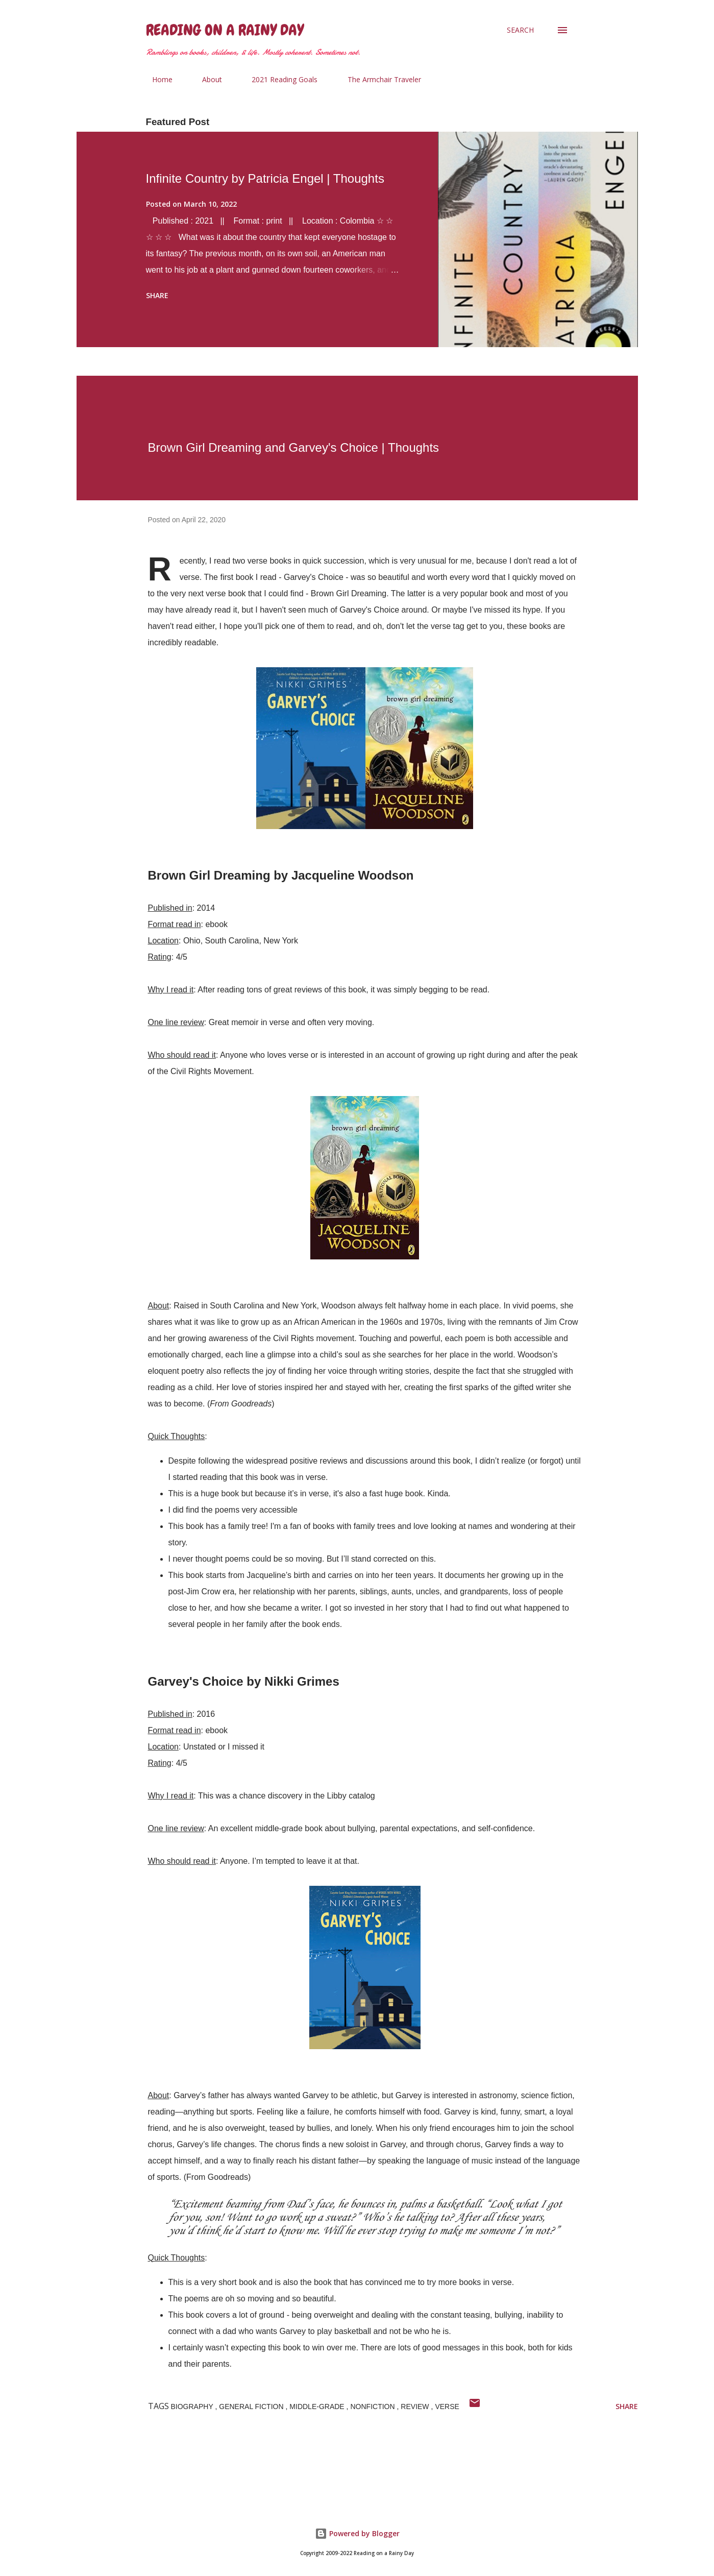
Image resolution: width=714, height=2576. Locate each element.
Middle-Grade (317, 2406)
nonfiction (373, 2406)
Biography (193, 2406)
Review (416, 2406)
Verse (447, 2406)
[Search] (520, 30)
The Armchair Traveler (378, 79)
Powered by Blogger (357, 2533)
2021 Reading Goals (278, 79)
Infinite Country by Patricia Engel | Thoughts (265, 178)
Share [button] (157, 295)
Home (156, 79)
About (206, 79)
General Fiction (252, 2406)
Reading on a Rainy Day (225, 30)
